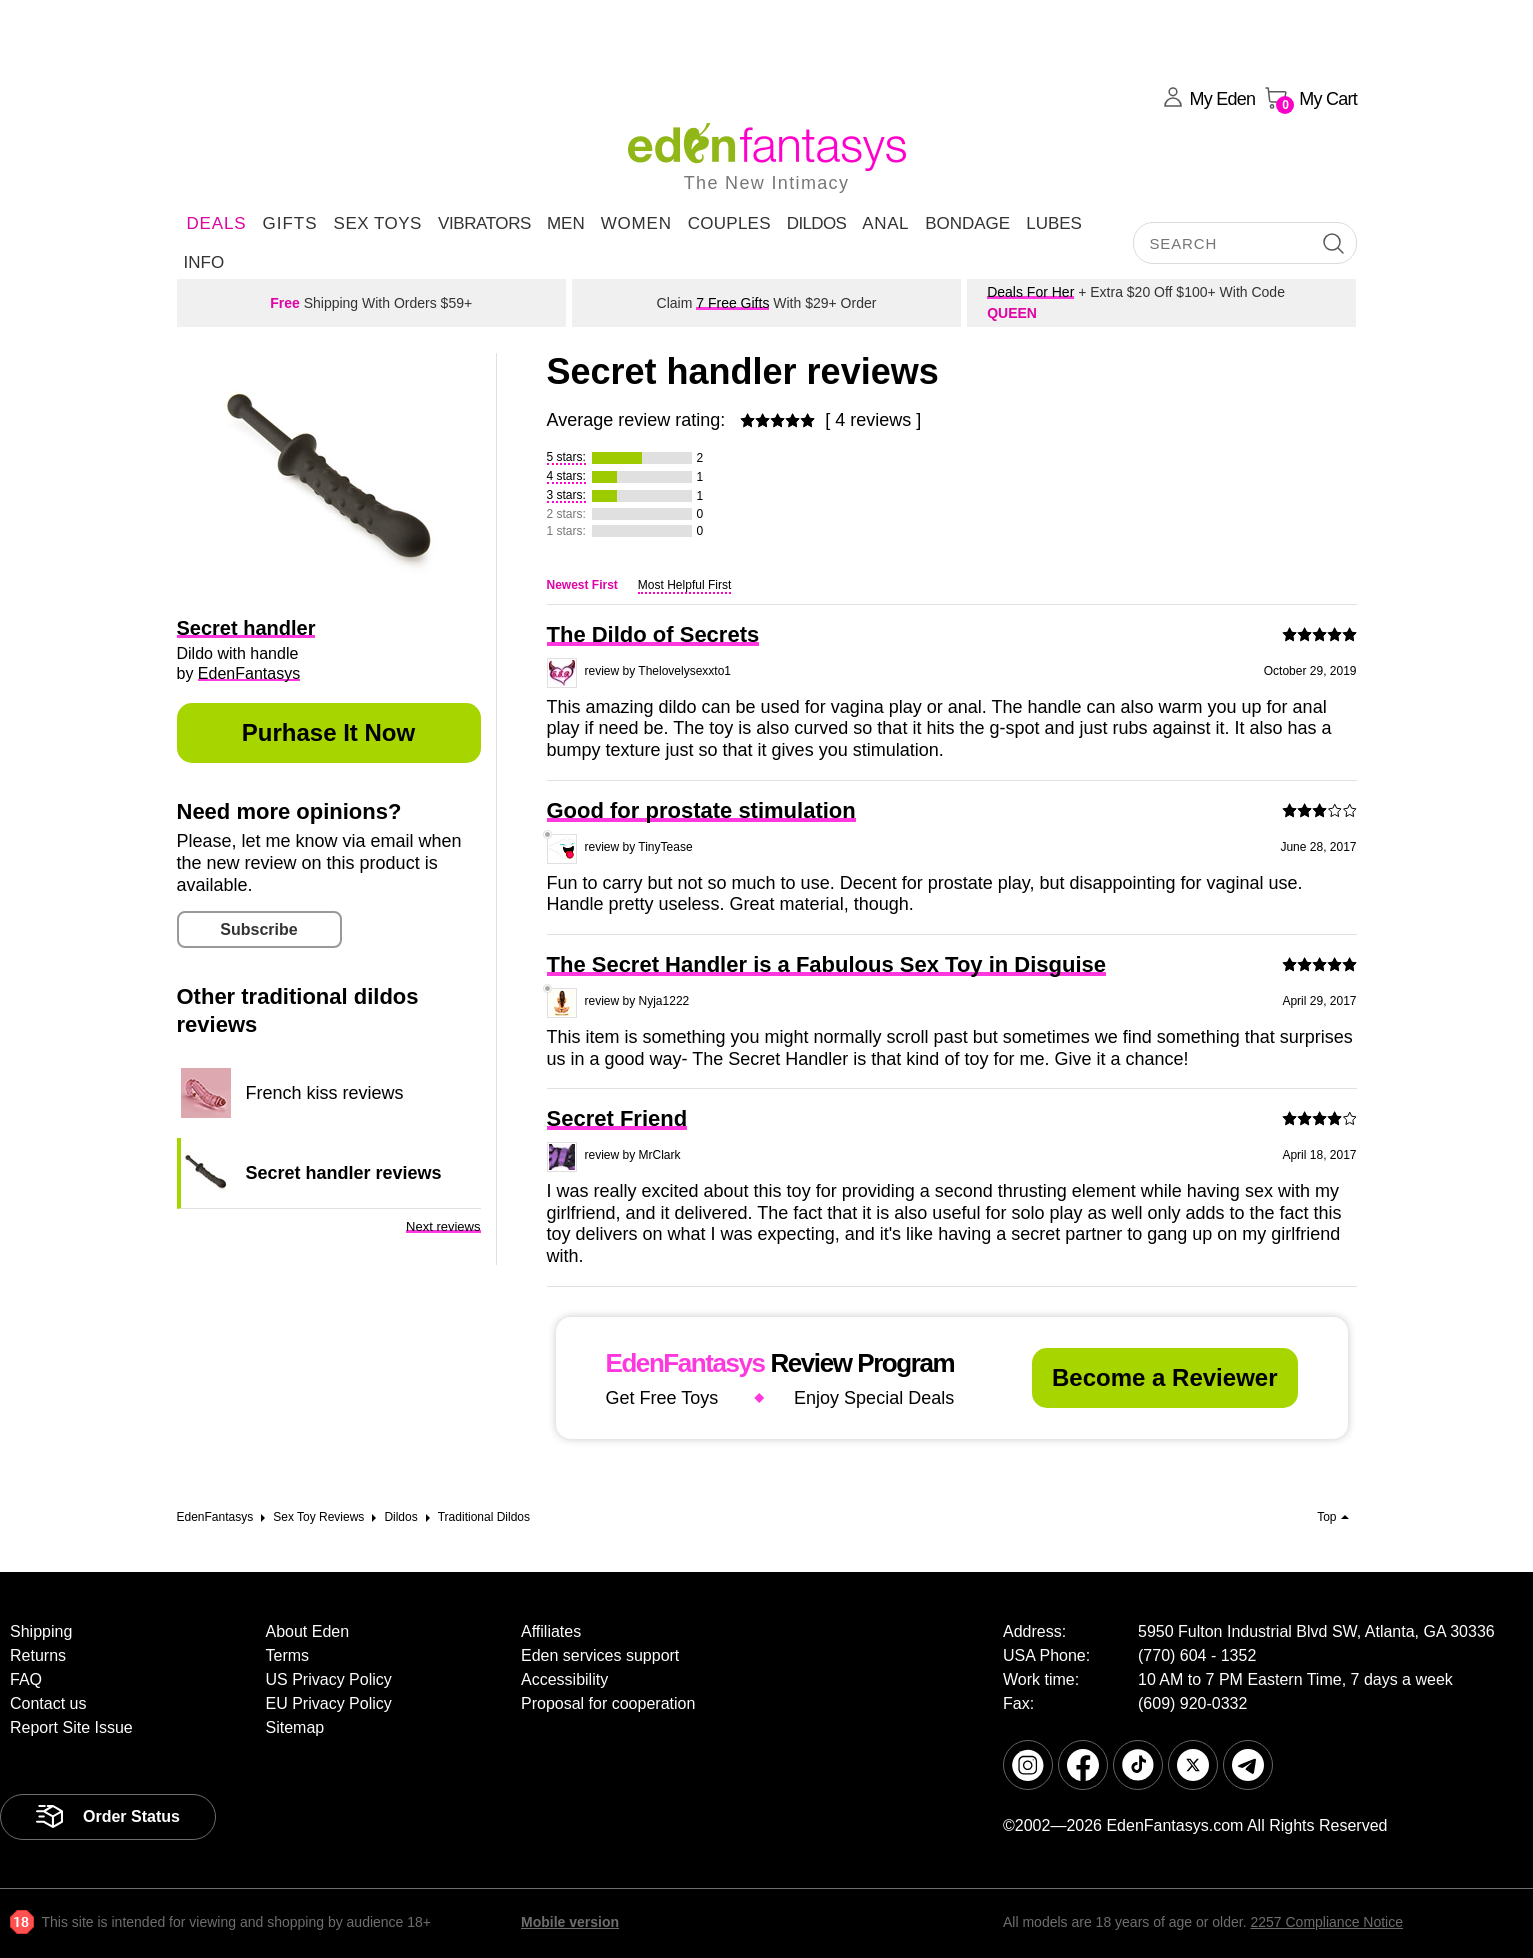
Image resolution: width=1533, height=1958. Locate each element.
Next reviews (443, 1226)
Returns (38, 1655)
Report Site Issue (71, 1727)
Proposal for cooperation (608, 1703)
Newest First (582, 585)
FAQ (26, 1679)
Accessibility (564, 1679)
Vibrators (484, 223)
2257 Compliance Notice (1326, 1922)
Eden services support (600, 1655)
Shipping (41, 1631)
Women (636, 223)
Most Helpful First (684, 585)
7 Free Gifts (732, 303)
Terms (288, 1655)
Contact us (48, 1703)
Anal (885, 223)
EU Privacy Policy (329, 1703)
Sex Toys (378, 223)
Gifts (289, 223)
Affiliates (551, 1631)
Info (204, 262)
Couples (729, 223)
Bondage (967, 223)
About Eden (308, 1631)
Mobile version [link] (570, 1922)
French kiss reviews (325, 1093)
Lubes (1054, 223)
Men (566, 223)
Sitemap (295, 1727)
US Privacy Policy (329, 1679)
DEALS (217, 223)
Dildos (817, 223)
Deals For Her (1030, 292)
